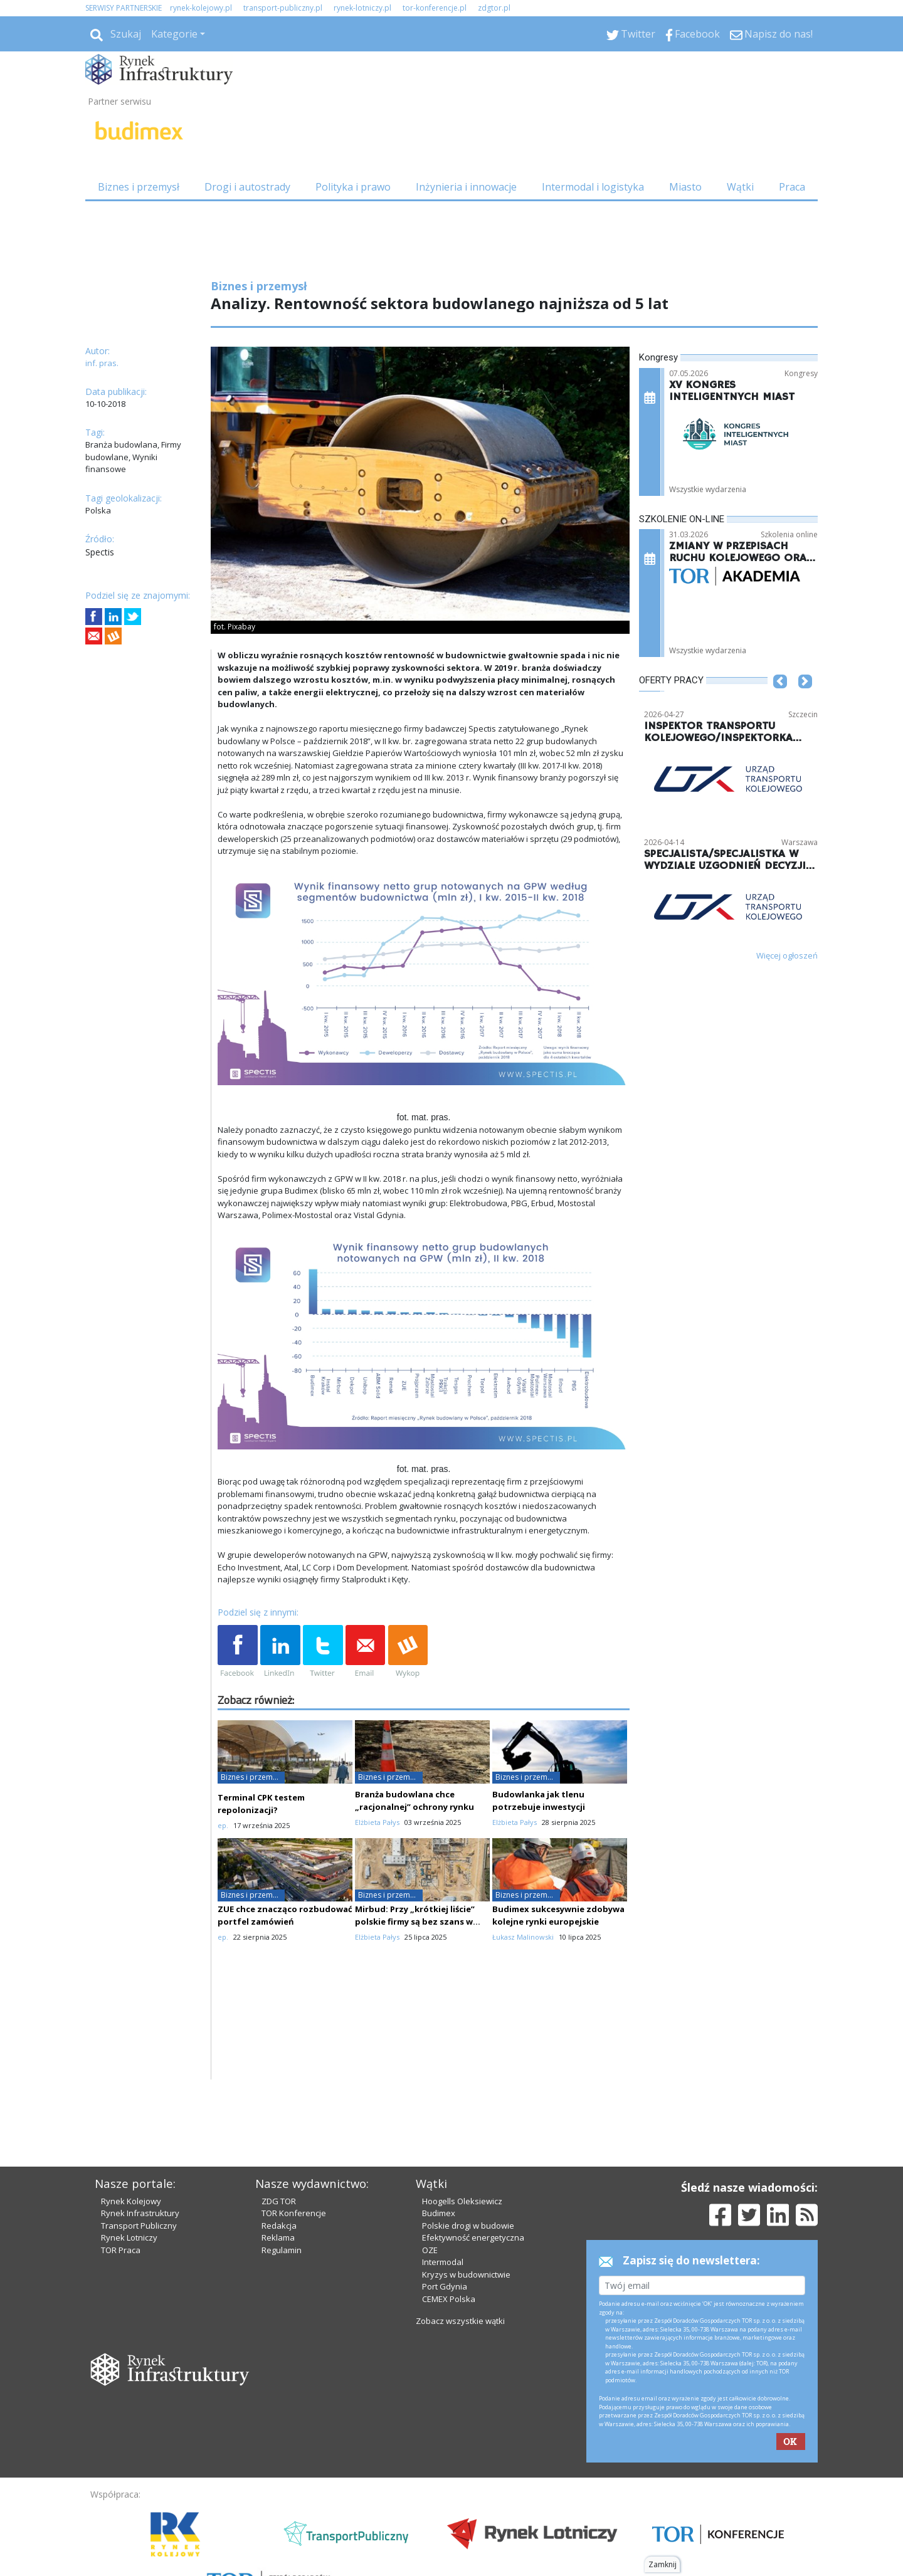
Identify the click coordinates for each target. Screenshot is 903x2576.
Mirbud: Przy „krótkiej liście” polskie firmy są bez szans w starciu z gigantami (415, 1921)
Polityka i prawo (353, 187)
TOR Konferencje (293, 2213)
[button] (780, 700)
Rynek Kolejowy (131, 2201)
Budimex (438, 2213)
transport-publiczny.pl (282, 8)
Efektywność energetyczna (473, 2237)
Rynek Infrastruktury (140, 2213)
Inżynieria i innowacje (466, 187)
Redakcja (279, 2225)
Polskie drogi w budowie (468, 2225)
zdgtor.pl (494, 8)
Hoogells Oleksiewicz (462, 2201)
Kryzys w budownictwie (466, 2274)
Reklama (278, 2237)
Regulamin (281, 2250)
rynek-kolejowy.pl (201, 8)
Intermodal (442, 2262)
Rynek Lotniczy (129, 2237)
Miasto (685, 187)
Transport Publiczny (139, 2225)
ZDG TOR (278, 2201)
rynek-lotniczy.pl (362, 8)
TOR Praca (120, 2250)
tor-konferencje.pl (435, 8)
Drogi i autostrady (247, 187)
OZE (430, 2250)
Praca (792, 187)
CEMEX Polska (448, 2299)
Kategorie (174, 34)
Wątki (740, 187)
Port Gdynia (444, 2286)
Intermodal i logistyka (593, 187)
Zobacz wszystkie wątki (460, 2320)
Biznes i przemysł (138, 187)
